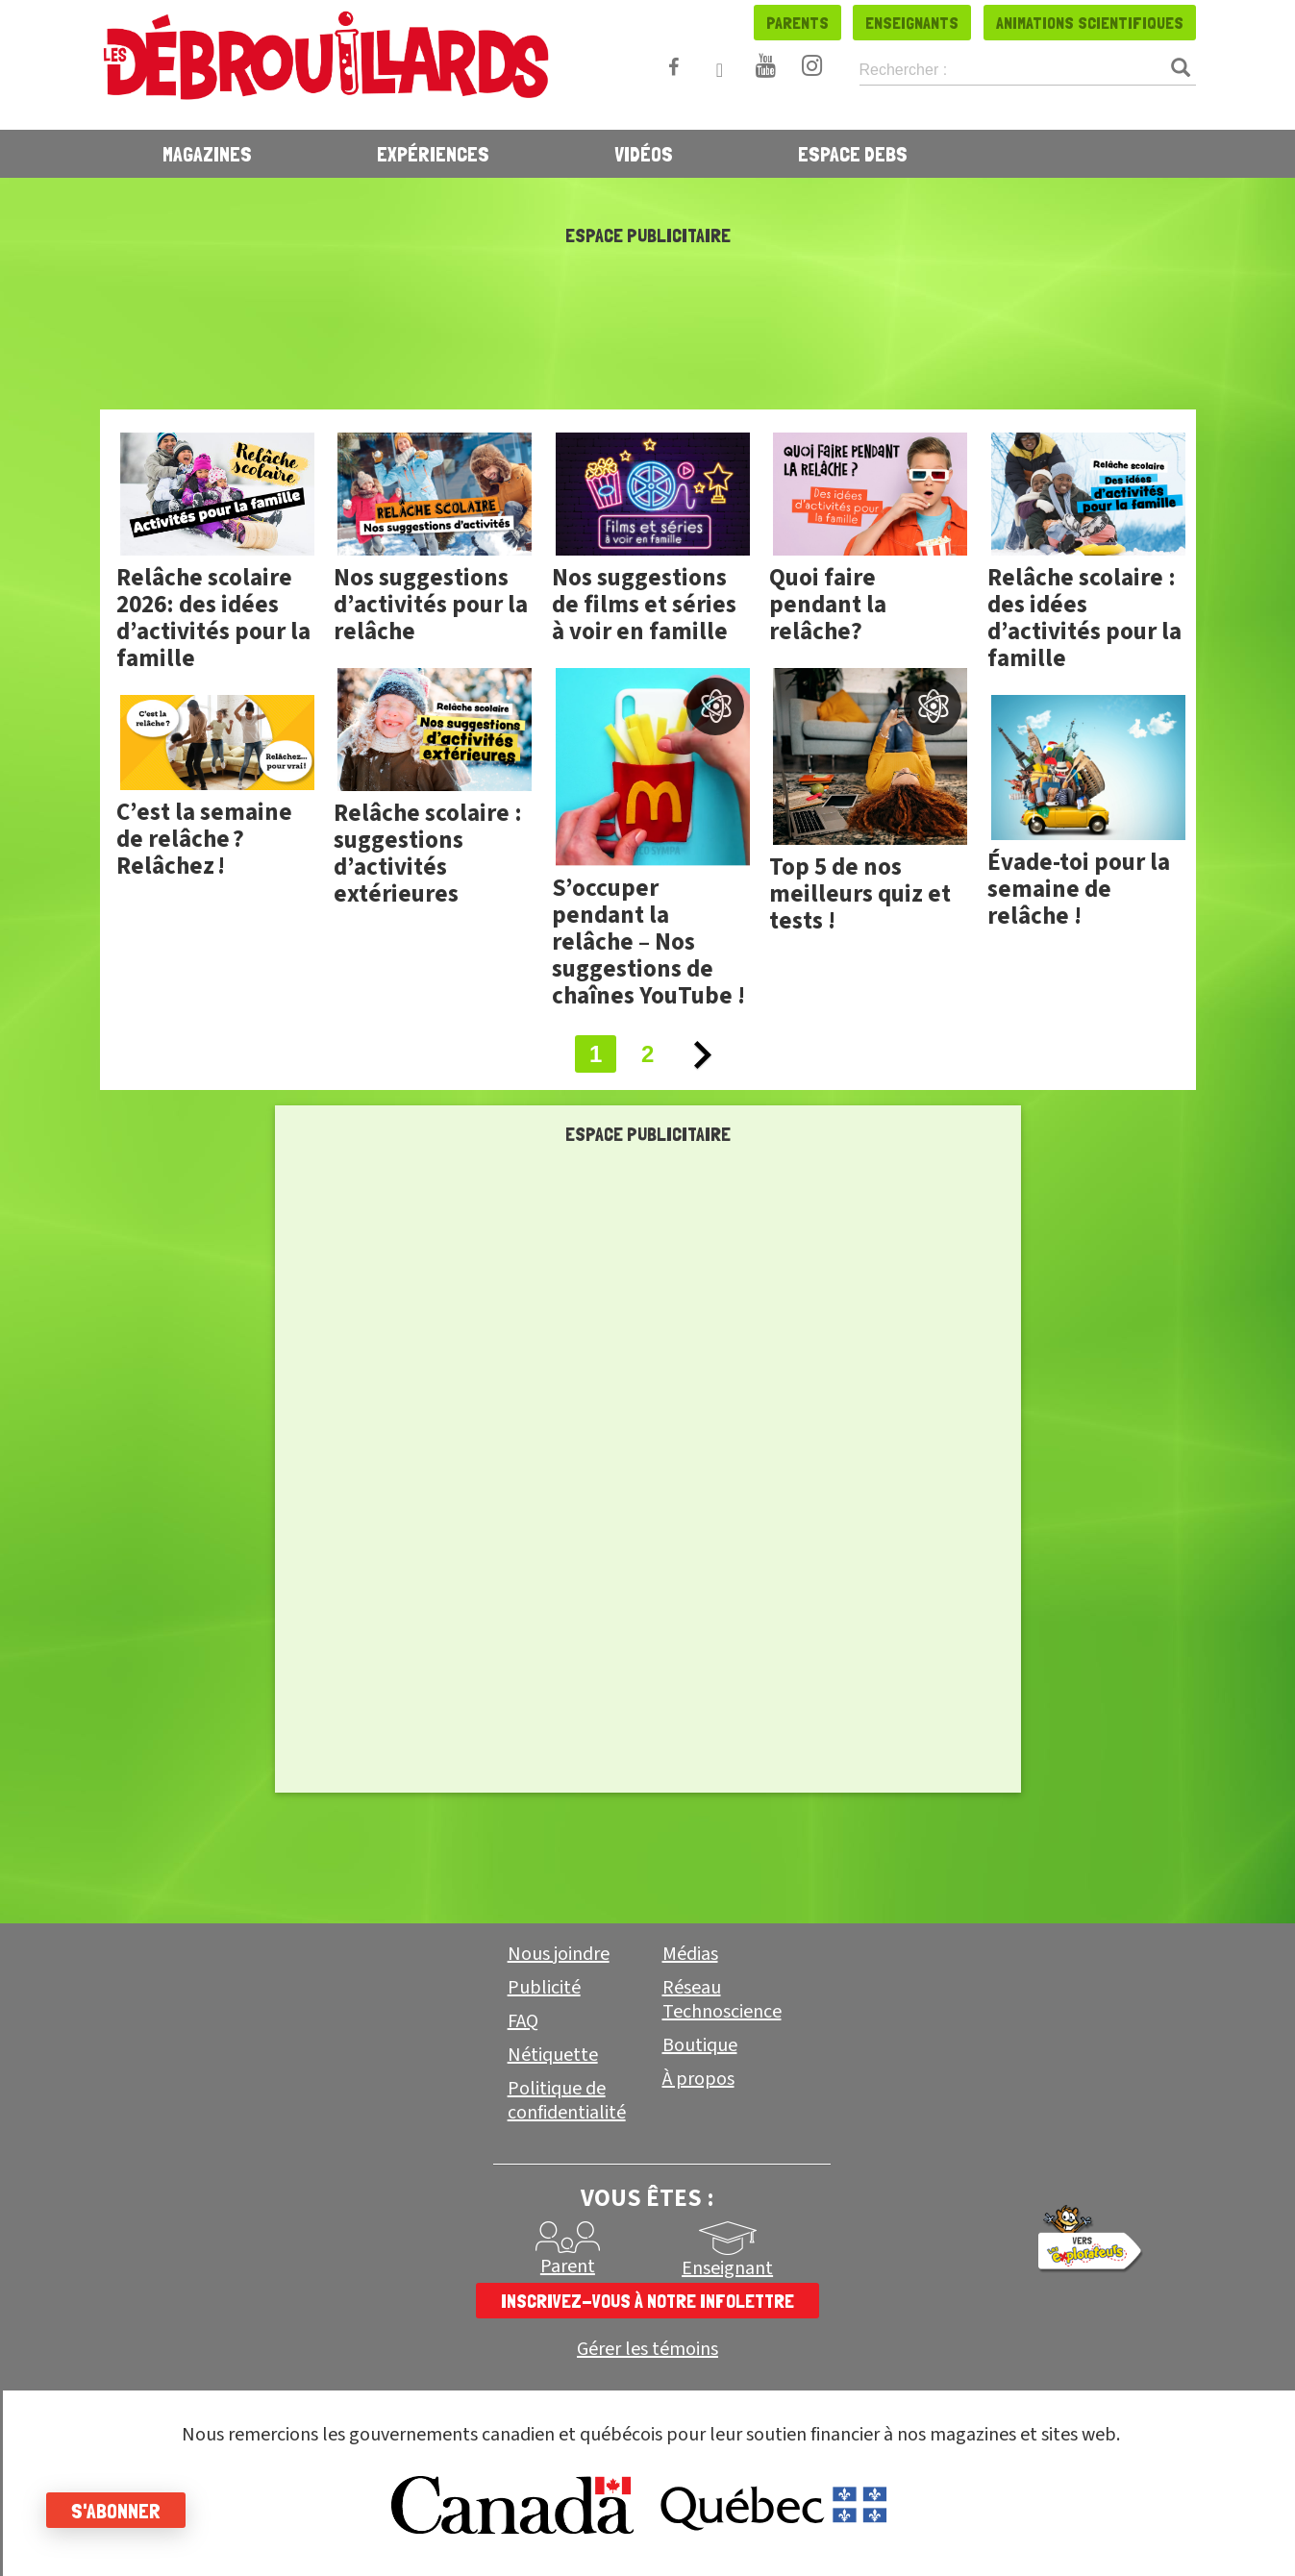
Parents (797, 22)
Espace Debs (853, 153)
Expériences (433, 153)
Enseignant (727, 2268)
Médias (690, 1954)
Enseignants (912, 22)
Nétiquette (553, 2055)
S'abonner (117, 2510)
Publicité (544, 1987)
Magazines (207, 153)
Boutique (699, 2045)
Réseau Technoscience (722, 1999)
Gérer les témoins (647, 2350)
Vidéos (643, 153)
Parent (567, 2266)
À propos (698, 2079)
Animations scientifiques (1089, 22)
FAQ (523, 2021)
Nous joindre (559, 1954)
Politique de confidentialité (567, 2100)
